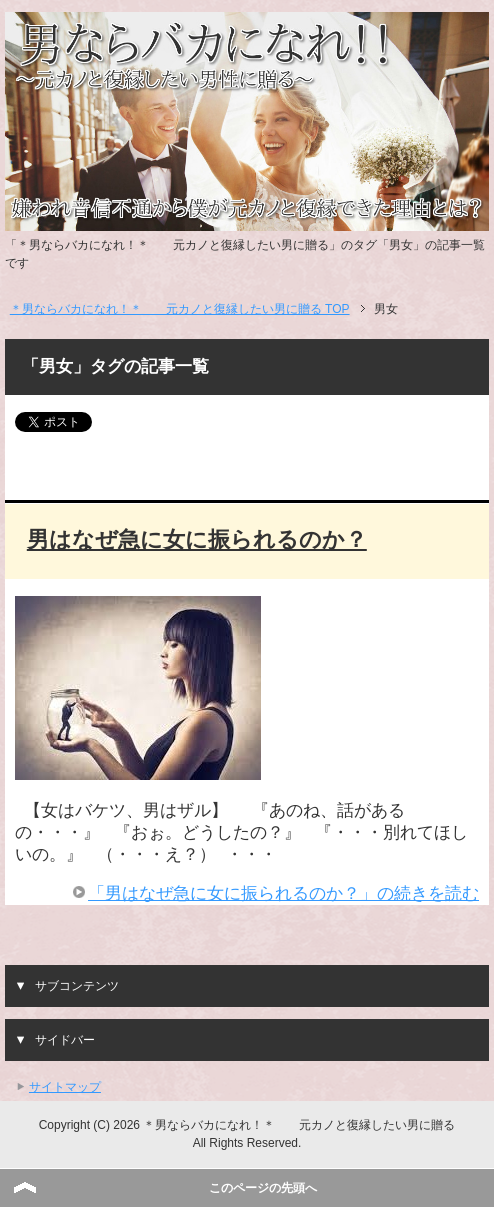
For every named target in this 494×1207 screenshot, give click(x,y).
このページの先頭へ (263, 1188)
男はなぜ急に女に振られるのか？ (197, 539)
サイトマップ (65, 1087)
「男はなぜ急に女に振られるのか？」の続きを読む (283, 893)
